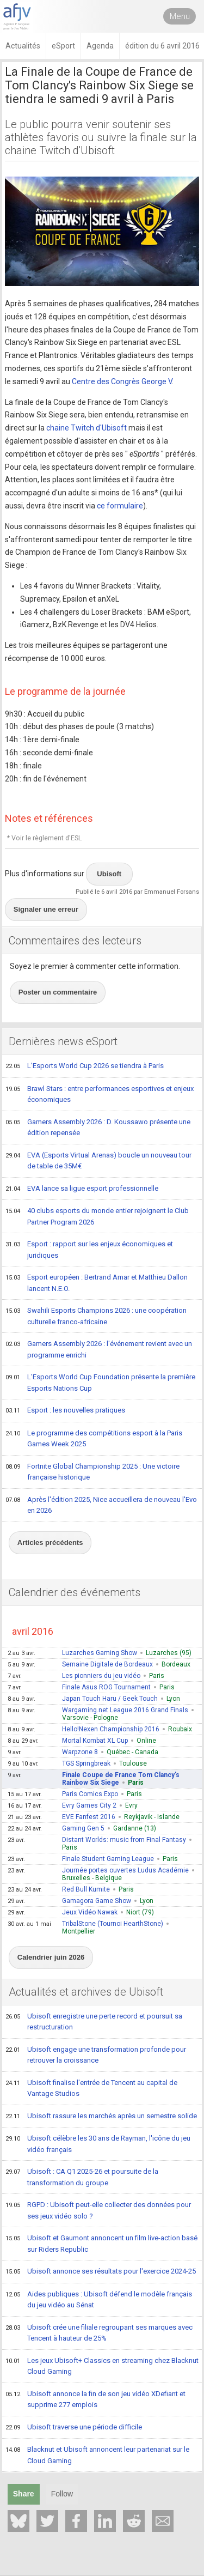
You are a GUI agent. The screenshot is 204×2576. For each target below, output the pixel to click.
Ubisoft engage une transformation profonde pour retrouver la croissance (95, 2055)
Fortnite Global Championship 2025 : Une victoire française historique (92, 1472)
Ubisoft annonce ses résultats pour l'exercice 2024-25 (100, 2271)
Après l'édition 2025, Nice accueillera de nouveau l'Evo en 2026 (101, 1505)
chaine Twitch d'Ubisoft (86, 427)
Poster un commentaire (57, 992)
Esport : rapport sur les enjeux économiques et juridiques (89, 1249)
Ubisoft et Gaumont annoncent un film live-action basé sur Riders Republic (101, 2243)
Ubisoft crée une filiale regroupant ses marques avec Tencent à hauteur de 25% (99, 2333)
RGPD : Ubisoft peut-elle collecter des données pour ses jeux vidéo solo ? (98, 2210)
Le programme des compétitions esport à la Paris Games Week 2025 (93, 1438)
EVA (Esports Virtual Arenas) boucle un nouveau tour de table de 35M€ (98, 1160)
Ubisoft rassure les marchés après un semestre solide (101, 2116)
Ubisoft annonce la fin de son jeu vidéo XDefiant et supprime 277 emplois (95, 2399)
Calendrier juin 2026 (51, 1957)
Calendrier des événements (74, 1592)
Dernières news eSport (63, 1041)
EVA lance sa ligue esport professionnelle (81, 1189)
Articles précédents (50, 1542)
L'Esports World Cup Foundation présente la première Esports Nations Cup (100, 1382)
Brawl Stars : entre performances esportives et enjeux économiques (99, 1094)
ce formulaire (120, 505)
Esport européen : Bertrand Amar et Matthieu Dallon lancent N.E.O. (96, 1282)
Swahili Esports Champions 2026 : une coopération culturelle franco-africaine (96, 1316)
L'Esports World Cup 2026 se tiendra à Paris (84, 1066)
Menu (180, 16)
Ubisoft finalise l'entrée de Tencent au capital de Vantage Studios (91, 2088)
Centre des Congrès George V (122, 381)
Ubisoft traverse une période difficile (73, 2427)
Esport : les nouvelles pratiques (65, 1410)
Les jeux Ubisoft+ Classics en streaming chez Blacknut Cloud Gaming (102, 2366)
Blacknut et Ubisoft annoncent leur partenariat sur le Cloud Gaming (97, 2455)
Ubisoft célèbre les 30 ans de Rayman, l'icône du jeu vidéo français (97, 2143)
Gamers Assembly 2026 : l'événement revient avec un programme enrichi (98, 1349)
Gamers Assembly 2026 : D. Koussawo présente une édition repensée (97, 1127)
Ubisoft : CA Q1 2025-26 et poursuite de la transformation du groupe (81, 2177)
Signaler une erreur (46, 909)
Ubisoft (109, 874)
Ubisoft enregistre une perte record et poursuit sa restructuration (93, 2021)
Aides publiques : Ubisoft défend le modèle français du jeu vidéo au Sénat (98, 2299)
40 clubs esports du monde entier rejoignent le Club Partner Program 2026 (97, 1216)
